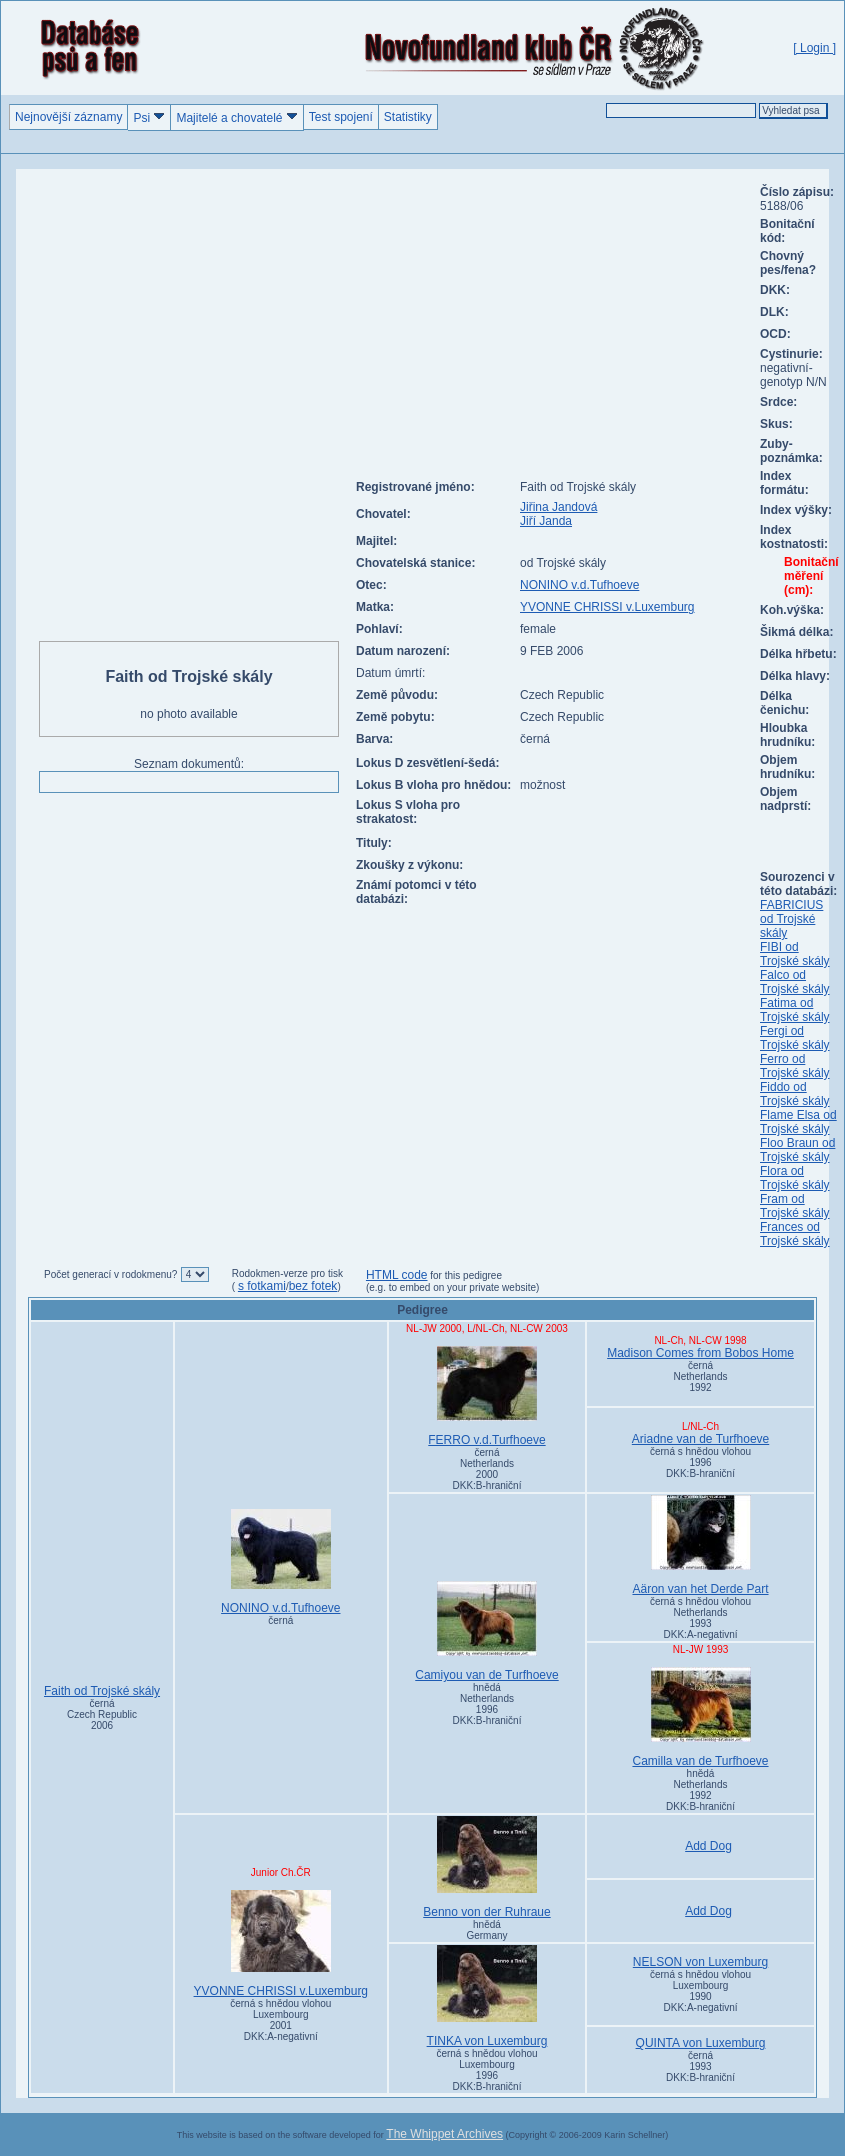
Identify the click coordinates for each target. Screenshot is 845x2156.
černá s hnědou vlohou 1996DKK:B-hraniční (700, 1462)
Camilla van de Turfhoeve (700, 1717)
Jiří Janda (546, 521)
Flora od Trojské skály (795, 1178)
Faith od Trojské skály (102, 1691)
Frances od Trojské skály (795, 1234)
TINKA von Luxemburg (487, 1996)
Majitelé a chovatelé (236, 117)
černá (280, 1620)
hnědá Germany (486, 1930)
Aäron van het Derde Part (700, 1545)
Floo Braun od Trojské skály (797, 1150)
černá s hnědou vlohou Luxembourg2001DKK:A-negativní (280, 2020)
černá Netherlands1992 (701, 1376)
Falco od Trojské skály (795, 982)
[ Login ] (814, 48)
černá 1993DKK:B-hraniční (700, 2066)
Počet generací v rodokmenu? (110, 1274)
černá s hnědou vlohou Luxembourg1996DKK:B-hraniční (486, 2070)
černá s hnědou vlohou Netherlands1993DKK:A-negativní (700, 1618)
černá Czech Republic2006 (102, 1714)
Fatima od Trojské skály (795, 1010)
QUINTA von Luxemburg (701, 2043)
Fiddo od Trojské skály (795, 1094)
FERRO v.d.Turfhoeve (487, 1396)
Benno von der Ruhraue (487, 1867)
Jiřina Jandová (558, 507)
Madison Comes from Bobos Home (700, 1353)
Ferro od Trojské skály (795, 1066)
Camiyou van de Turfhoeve (487, 1631)
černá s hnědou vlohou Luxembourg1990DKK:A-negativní (700, 1991)
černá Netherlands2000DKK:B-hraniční (487, 1469)
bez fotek (313, 1286)
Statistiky (408, 117)
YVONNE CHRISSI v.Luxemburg (607, 607)
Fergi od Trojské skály (795, 1038)
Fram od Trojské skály (795, 1206)
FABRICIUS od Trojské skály (791, 919)
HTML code (397, 1275)
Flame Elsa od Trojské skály (798, 1122)
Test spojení (341, 117)
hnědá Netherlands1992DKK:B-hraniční (700, 1790)
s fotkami (262, 1286)
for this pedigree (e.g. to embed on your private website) (452, 1281)
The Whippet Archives (444, 2134)
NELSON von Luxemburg (700, 1962)
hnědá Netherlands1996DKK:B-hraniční (487, 1704)
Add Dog (708, 1846)
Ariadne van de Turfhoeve (700, 1439)
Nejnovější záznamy (68, 117)
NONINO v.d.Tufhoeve (579, 585)
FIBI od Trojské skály (795, 954)
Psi (149, 117)
